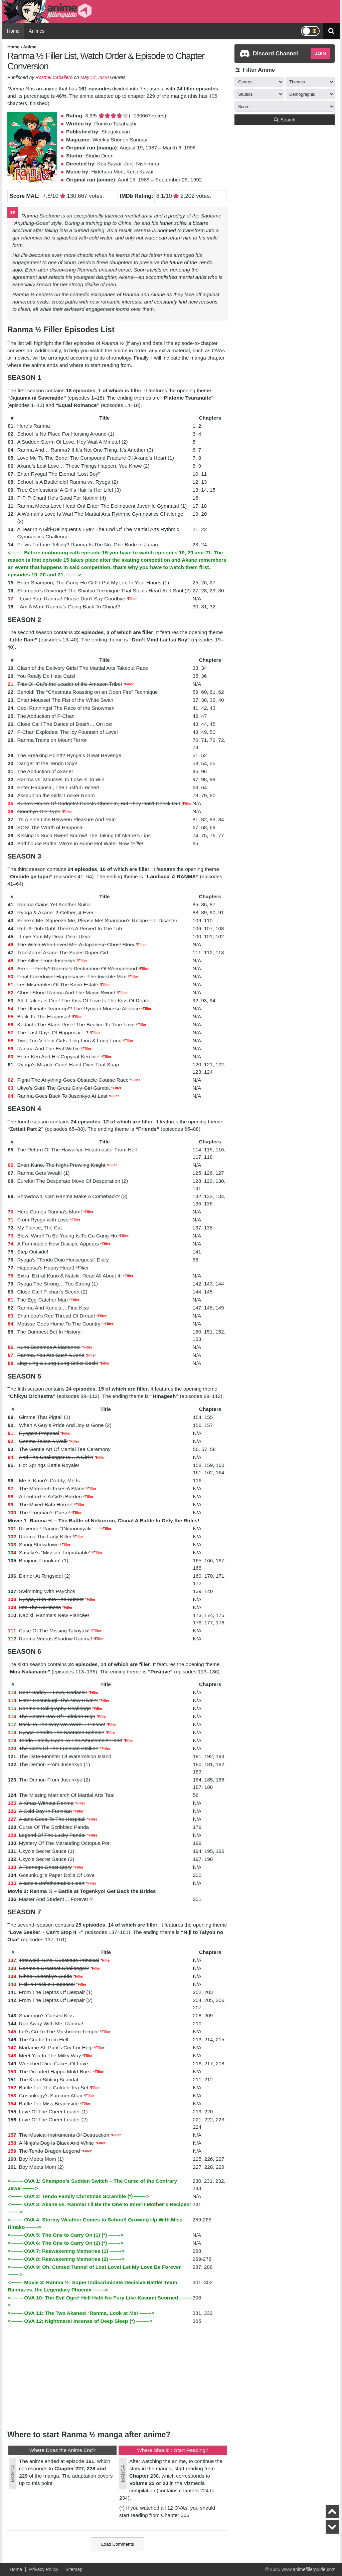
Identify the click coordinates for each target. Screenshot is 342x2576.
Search (284, 119)
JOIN (320, 53)
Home (13, 31)
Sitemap (73, 2569)
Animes (36, 31)
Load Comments (117, 2544)
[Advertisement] (117, 2377)
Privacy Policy (43, 2569)
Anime (29, 46)
